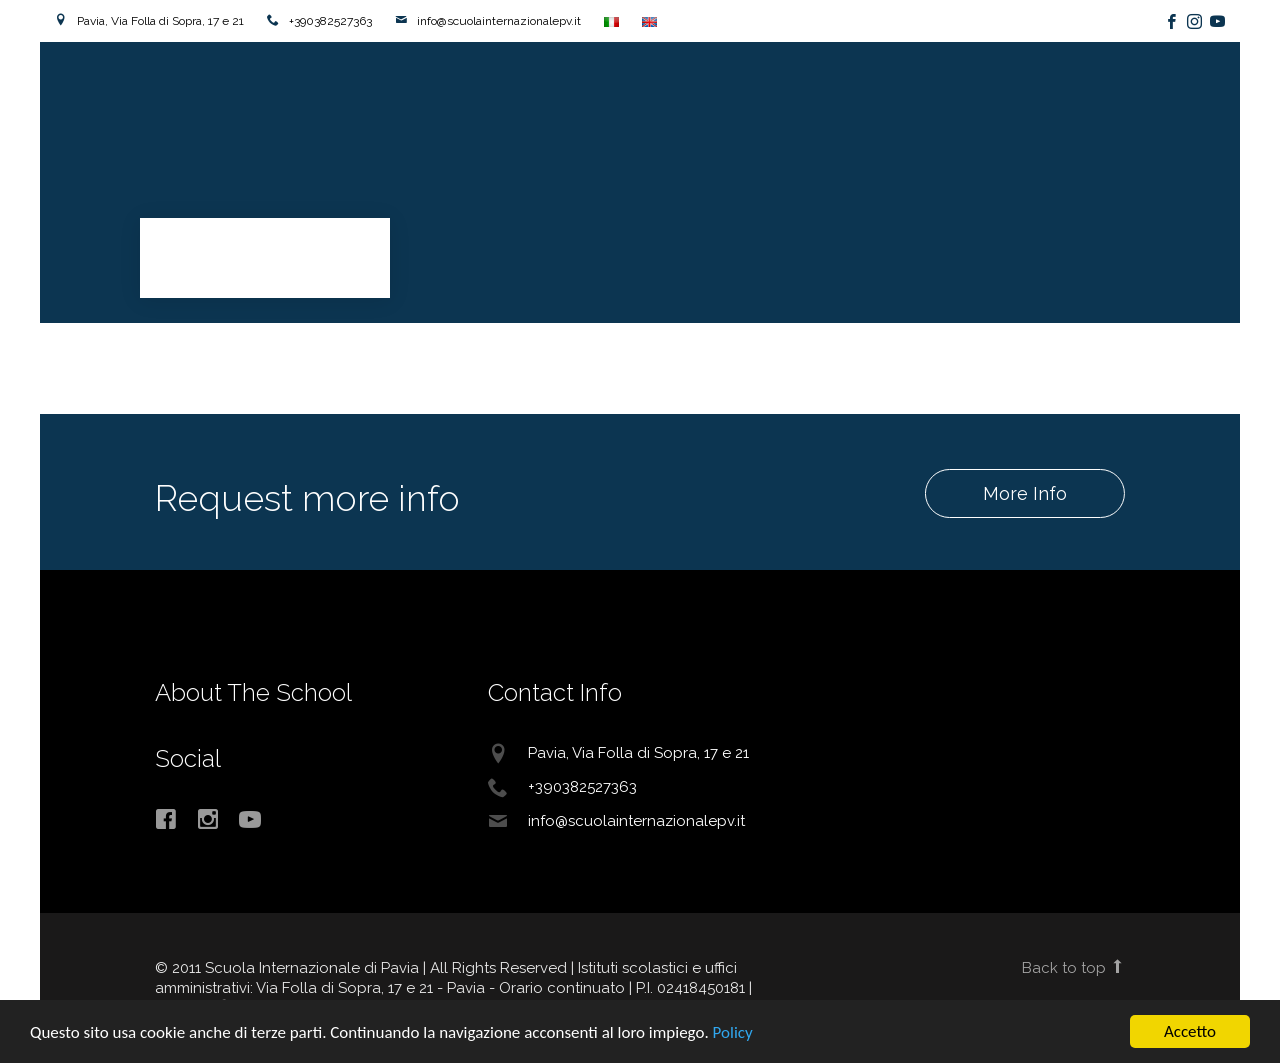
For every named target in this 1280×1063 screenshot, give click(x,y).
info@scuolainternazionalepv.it (499, 21)
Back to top (1073, 968)
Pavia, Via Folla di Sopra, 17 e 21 (160, 21)
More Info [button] (1024, 493)
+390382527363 (330, 21)
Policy (733, 1033)
